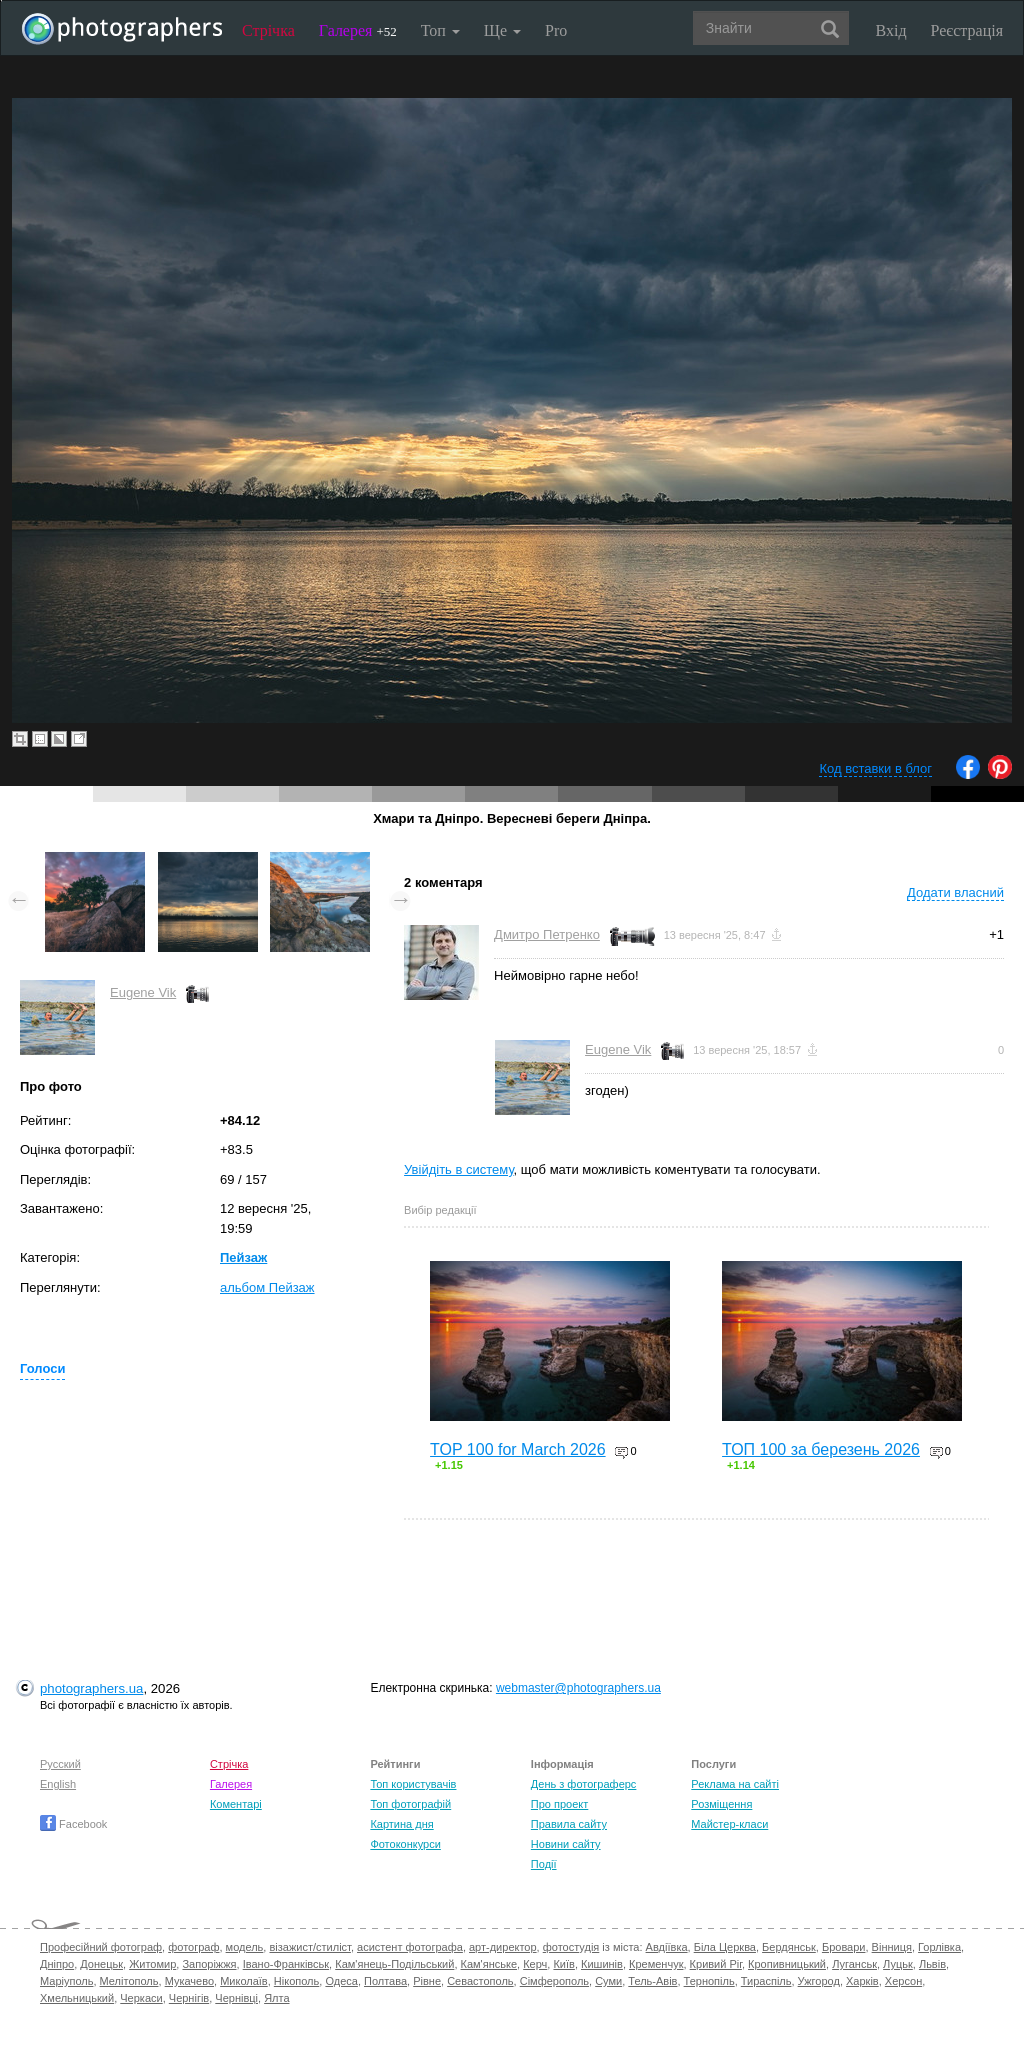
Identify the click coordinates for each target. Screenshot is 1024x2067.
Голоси (42, 1368)
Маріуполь (66, 1981)
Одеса (341, 1981)
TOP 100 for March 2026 (518, 1449)
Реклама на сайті (735, 1784)
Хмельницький (77, 1998)
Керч (535, 1964)
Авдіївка (667, 1947)
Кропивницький (787, 1964)
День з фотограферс (584, 1784)
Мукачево (189, 1981)
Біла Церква (725, 1947)
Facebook (73, 1824)
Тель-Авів (652, 1981)
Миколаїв (244, 1981)
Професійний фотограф (101, 1947)
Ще (502, 30)
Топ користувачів (413, 1784)
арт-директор (503, 1947)
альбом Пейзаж (267, 1287)
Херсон (903, 1981)
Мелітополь (129, 1981)
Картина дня (401, 1824)
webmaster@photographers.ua (578, 1688)
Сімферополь (554, 1981)
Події (544, 1864)
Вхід (891, 30)
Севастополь (480, 1981)
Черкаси (141, 1998)
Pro (556, 30)
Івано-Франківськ (286, 1964)
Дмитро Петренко (547, 934)
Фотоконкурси (405, 1844)
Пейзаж (243, 1257)
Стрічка (268, 30)
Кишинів (602, 1964)
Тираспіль (766, 1981)
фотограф (193, 1947)
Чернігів (189, 1998)
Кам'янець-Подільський (394, 1964)
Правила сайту (569, 1824)
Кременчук (656, 1964)
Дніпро (57, 1964)
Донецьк (101, 1964)
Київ (563, 1964)
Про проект (559, 1804)
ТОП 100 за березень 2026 (821, 1449)
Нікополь (296, 1981)
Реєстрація (967, 30)
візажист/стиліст (309, 1947)
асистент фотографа (410, 1947)
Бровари (844, 1947)
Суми (608, 1981)
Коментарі (236, 1804)
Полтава (385, 1981)
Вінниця (892, 1947)
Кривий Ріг (716, 1964)
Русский (60, 1764)
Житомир (152, 1964)
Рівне (427, 1981)
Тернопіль (709, 1981)
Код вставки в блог (875, 768)
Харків (862, 1981)
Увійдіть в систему (459, 1169)
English (58, 1784)
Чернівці (236, 1998)
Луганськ (854, 1964)
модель (245, 1947)
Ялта (276, 1998)
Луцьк (898, 1964)
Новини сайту (566, 1844)
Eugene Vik (143, 992)
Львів (932, 1964)
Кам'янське (489, 1964)
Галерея (358, 30)
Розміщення (721, 1804)
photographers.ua (91, 1688)
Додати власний (955, 892)
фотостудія (571, 1947)
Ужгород (819, 1981)
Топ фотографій (410, 1804)
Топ (440, 30)
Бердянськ (789, 1947)
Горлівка (939, 1947)
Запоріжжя (209, 1964)
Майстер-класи (729, 1824)
